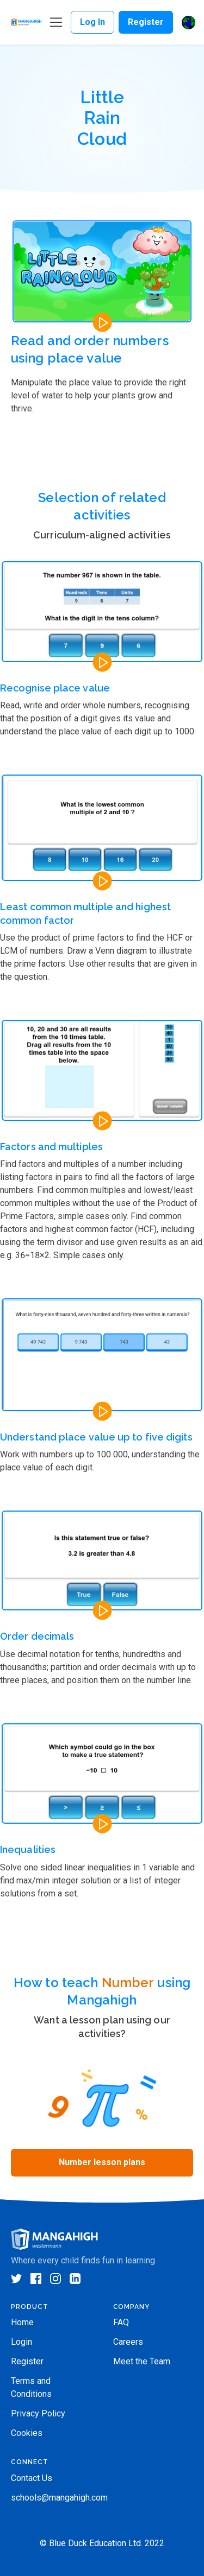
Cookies (26, 2433)
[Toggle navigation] (56, 22)
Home (22, 2322)
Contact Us (31, 2478)
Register (146, 22)
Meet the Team (141, 2361)
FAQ (121, 2322)
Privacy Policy (38, 2413)
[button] (188, 22)
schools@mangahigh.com (59, 2497)
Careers (128, 2342)
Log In (92, 22)
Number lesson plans (102, 2162)
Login (21, 2342)
